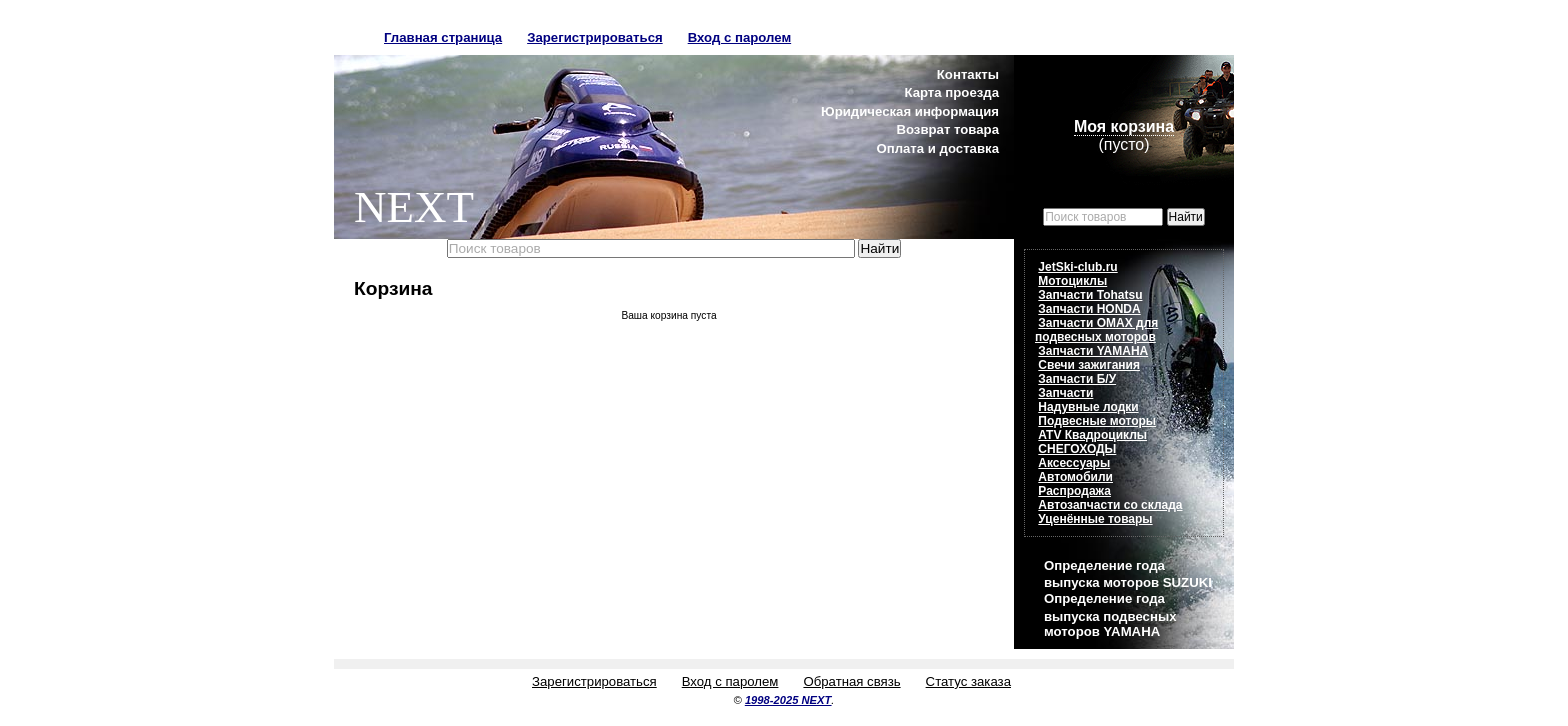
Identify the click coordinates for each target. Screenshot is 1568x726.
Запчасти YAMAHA (1093, 351)
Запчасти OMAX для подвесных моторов (1096, 330)
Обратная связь (851, 681)
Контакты (968, 74)
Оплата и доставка (937, 148)
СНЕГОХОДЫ (1077, 449)
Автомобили (1075, 477)
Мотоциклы (1072, 281)
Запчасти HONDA (1089, 309)
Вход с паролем (739, 37)
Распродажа (1074, 491)
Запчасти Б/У (1077, 379)
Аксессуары (1074, 463)
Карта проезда (951, 92)
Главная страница (443, 37)
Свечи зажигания (1089, 365)
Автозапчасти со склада (1110, 505)
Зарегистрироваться (595, 37)
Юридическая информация (910, 111)
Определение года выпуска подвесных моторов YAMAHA (1110, 614)
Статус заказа (968, 681)
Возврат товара (947, 129)
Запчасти (1065, 393)
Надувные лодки (1088, 407)
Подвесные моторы (1097, 421)
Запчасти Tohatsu (1090, 295)
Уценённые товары (1095, 519)
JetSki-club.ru (1077, 267)
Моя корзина (1124, 126)
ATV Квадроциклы (1092, 435)
